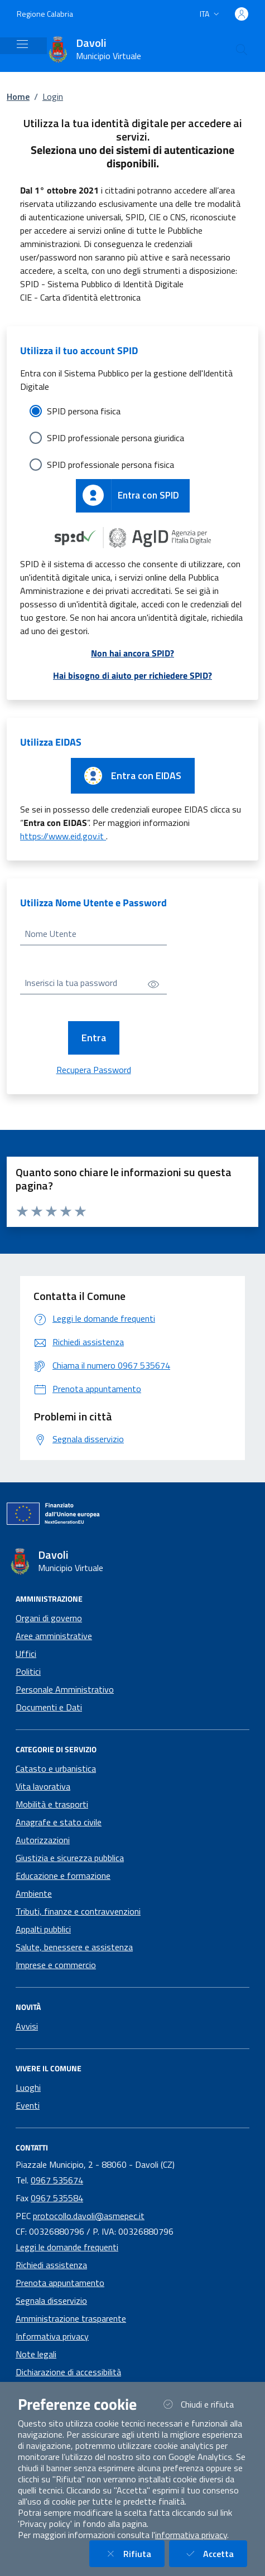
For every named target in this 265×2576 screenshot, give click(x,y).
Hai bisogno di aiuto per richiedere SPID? (132, 675)
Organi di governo (49, 1618)
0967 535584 (57, 2198)
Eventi (28, 2105)
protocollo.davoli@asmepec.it (88, 2215)
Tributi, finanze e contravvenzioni (78, 1911)
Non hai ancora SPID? (132, 653)
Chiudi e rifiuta (203, 2404)
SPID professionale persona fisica (110, 464)
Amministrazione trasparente (71, 2318)
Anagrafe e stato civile (59, 1822)
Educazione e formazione (63, 1875)
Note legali (36, 2354)
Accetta (214, 2553)
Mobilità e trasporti (52, 1804)
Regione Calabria (45, 14)
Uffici (26, 1653)
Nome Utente (50, 933)
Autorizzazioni (43, 1840)
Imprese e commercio (56, 1964)
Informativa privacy (52, 2336)
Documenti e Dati (49, 1707)
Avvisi (27, 2026)
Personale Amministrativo (65, 1689)
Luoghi (28, 2087)
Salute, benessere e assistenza (74, 1947)
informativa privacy (191, 2534)
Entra (93, 1037)
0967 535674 (57, 2180)
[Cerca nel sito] (241, 49)
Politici (28, 1671)
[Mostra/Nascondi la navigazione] (22, 44)
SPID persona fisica (84, 411)
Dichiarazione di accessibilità (68, 2372)
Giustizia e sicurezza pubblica (70, 1857)
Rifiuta (134, 2553)
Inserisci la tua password (71, 982)
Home (18, 96)
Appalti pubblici (43, 1929)
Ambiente (34, 1893)
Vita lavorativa (43, 1786)
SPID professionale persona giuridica (115, 437)
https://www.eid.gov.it (63, 836)
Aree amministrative (54, 1635)
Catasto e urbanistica (56, 1768)
